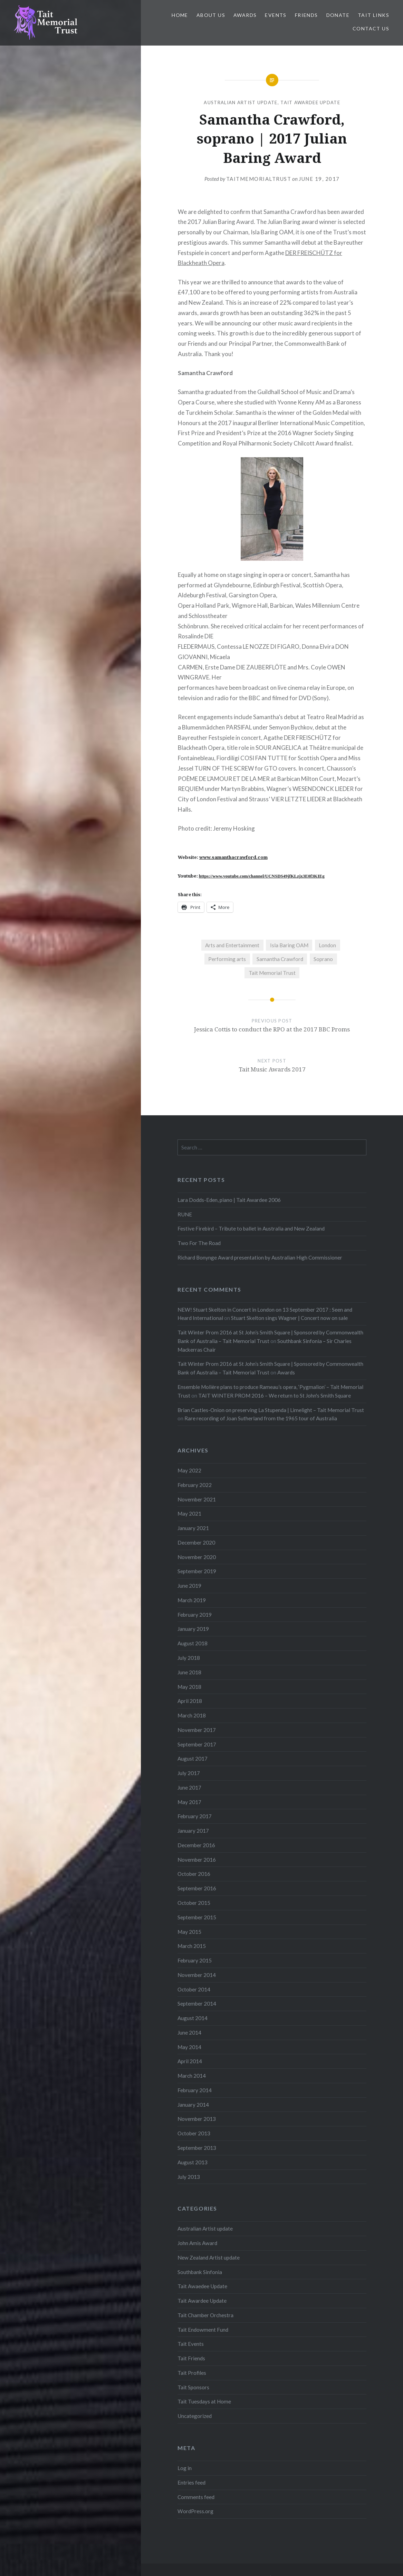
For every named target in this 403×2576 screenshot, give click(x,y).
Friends (306, 15)
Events (275, 15)
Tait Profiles (191, 2373)
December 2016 (196, 1845)
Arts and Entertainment (232, 945)
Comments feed (195, 2497)
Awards (245, 15)
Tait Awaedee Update (202, 2286)
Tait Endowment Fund (202, 2330)
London (327, 945)
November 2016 (196, 1860)
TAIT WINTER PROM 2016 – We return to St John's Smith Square (274, 1395)
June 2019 (189, 1586)
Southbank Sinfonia (199, 2272)
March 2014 (191, 2076)
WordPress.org (195, 2511)
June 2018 (189, 1672)
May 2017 (189, 1802)
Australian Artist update (240, 102)
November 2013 (196, 2119)
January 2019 (193, 1629)
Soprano (323, 959)
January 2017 (193, 1831)
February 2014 (194, 2090)
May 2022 (189, 1470)
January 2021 (193, 1528)
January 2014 (193, 2105)
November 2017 (196, 1730)
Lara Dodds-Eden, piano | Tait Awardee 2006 (229, 1200)
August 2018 (192, 1643)
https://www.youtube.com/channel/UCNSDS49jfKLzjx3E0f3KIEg (262, 876)
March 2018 (191, 1715)
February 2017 (194, 1816)
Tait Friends (191, 2358)
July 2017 (188, 1773)
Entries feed (191, 2482)
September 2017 (196, 1744)
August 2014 (192, 2018)
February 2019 (194, 1615)
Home (180, 15)
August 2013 (192, 2162)
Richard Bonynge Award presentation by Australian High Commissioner (259, 1257)
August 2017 (192, 1758)
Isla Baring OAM (289, 945)
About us (210, 15)
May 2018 (189, 1687)
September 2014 (196, 2003)
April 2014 (189, 2061)
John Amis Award (197, 2243)
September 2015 (196, 1917)
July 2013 (188, 2177)
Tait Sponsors (193, 2387)
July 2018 (188, 1658)
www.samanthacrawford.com (233, 857)
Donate (337, 15)
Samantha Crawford (280, 959)
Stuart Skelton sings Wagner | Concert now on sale (289, 1318)
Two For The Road (199, 1243)
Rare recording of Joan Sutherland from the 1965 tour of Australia (260, 1418)
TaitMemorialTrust (258, 179)
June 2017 (189, 1787)
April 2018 (189, 1701)
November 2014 (196, 1975)
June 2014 (189, 2032)
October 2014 (193, 1989)
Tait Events (190, 2344)
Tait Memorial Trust (272, 973)
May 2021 (189, 1513)
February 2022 (194, 1485)
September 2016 (196, 1888)
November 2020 (196, 1557)
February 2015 (194, 1960)
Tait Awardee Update (310, 102)
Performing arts (227, 959)
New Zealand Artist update (208, 2257)
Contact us (371, 28)
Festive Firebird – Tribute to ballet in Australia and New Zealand (251, 1228)
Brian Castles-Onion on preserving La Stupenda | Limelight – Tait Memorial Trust (270, 1410)
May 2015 (189, 1932)
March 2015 (191, 1946)
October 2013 (193, 2133)
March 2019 (191, 1600)
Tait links (373, 15)
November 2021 (196, 1499)
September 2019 (196, 1571)
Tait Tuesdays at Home (204, 2401)
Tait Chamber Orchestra (205, 2315)
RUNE (184, 1214)
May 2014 (189, 2047)
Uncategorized (194, 2416)
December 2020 (196, 1542)
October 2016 (193, 1874)
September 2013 (196, 2148)
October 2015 (193, 1903)
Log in (184, 2468)
